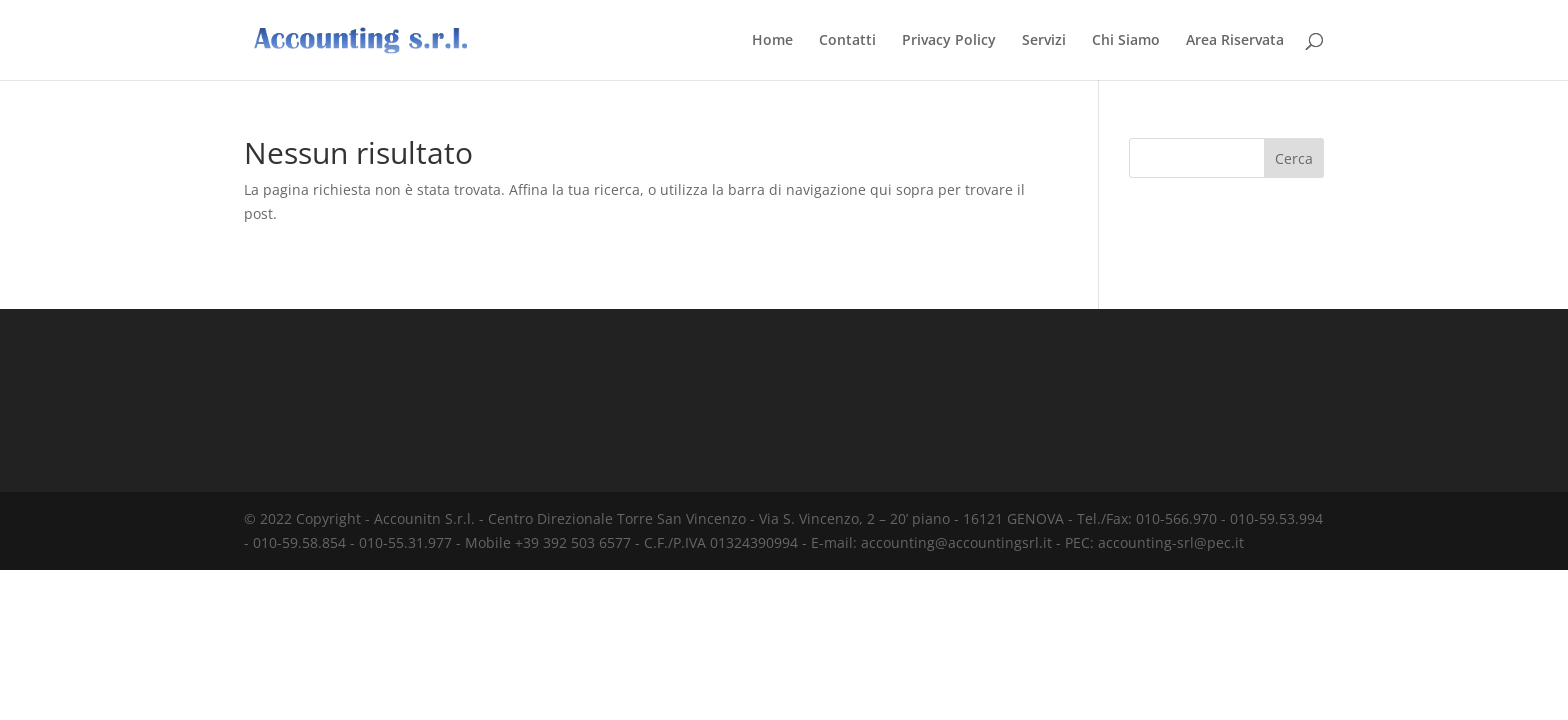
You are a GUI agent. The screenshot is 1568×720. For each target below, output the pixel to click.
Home (772, 41)
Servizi (1044, 41)
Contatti (847, 41)
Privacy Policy (949, 41)
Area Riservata (1235, 41)
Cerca (1294, 158)
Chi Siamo (1126, 41)
